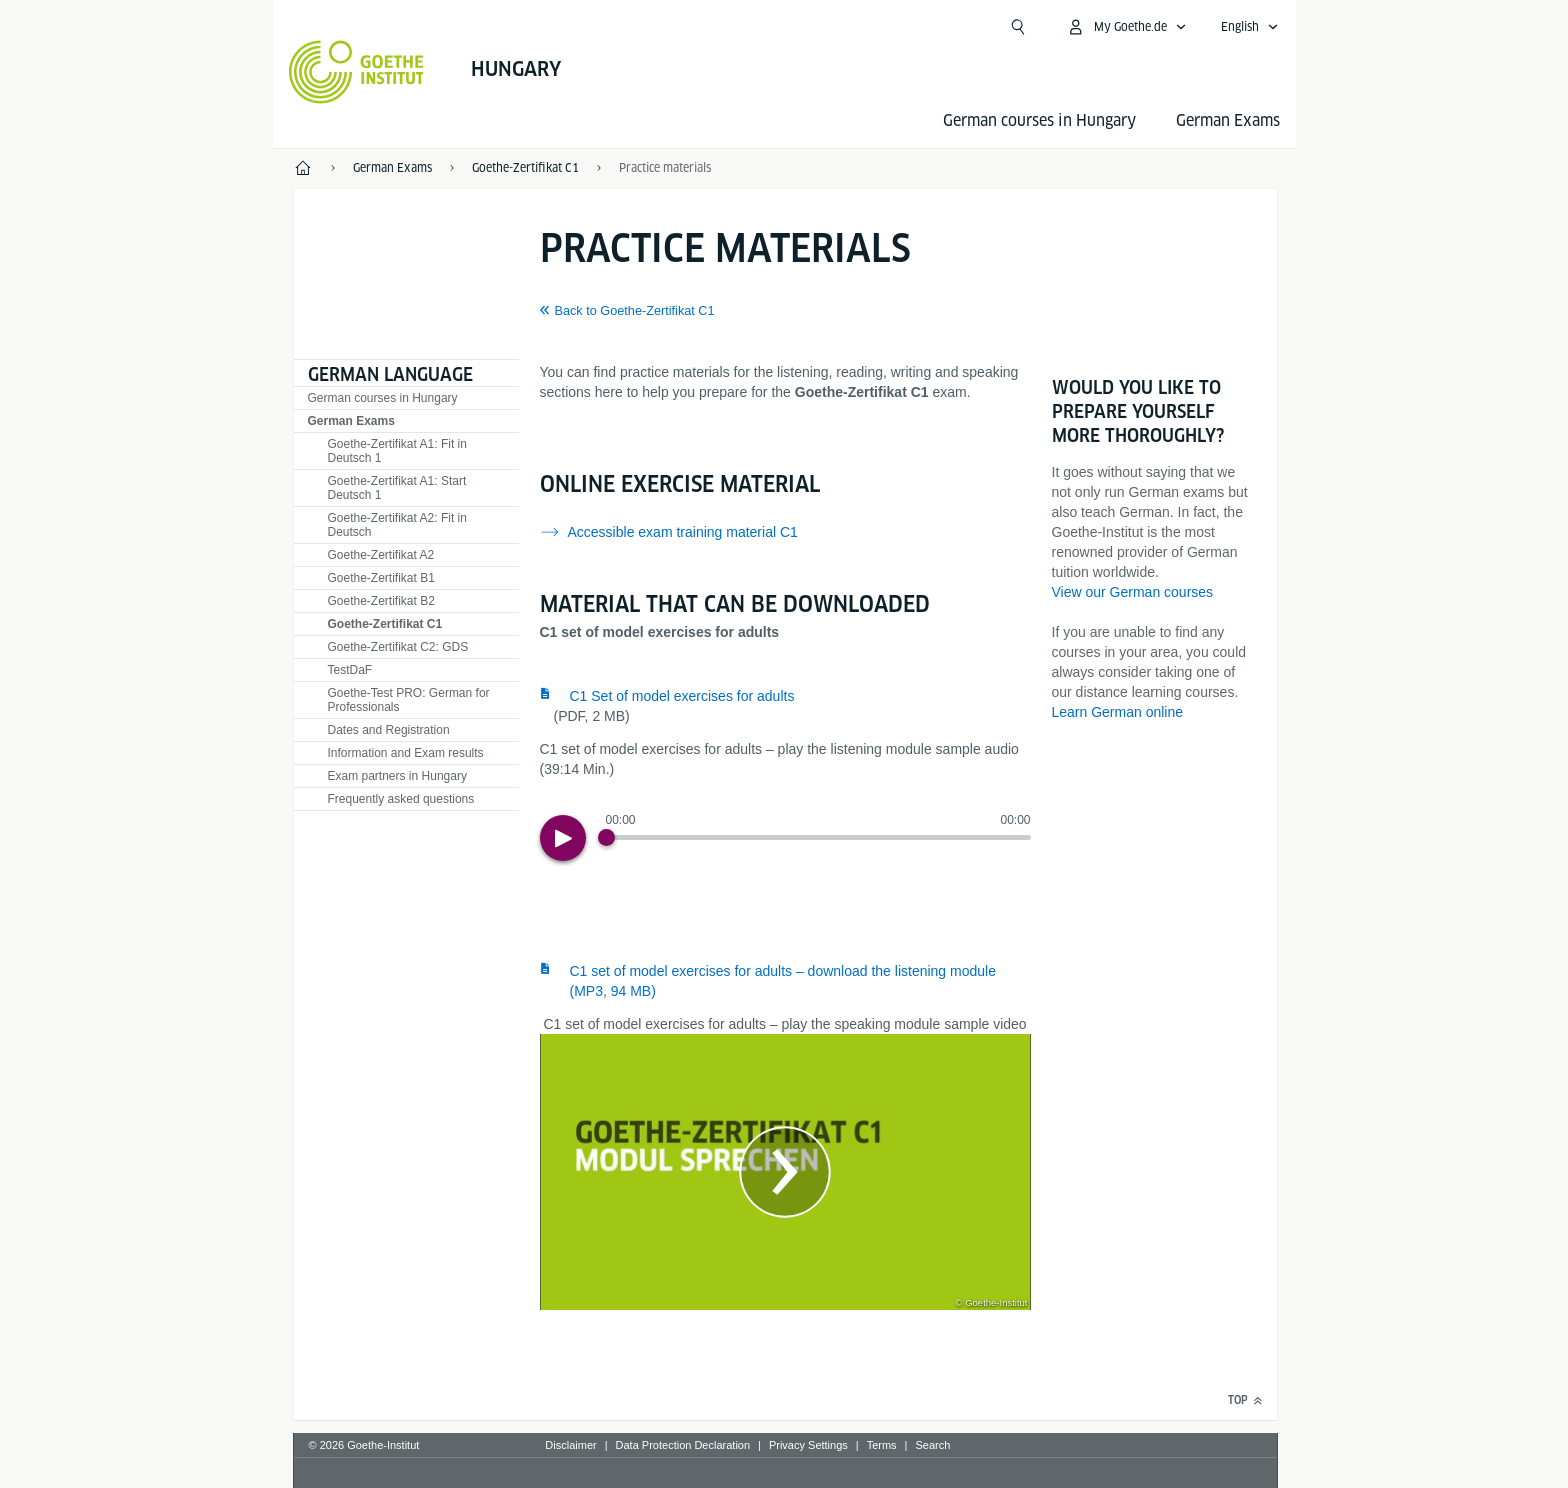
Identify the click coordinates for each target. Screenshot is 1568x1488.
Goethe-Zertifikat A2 (381, 555)
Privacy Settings (808, 1445)
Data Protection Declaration (683, 1445)
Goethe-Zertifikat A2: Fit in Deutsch (397, 525)
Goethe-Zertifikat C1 (385, 624)
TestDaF (350, 670)
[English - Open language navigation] (1250, 27)
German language (390, 374)
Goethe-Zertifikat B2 (381, 601)
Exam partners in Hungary (397, 776)
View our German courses (1133, 592)
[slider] (818, 837)
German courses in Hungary (1039, 120)
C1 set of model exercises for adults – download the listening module (783, 981)
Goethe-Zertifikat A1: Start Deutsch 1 (397, 488)
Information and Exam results (406, 753)
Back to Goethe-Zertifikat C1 (635, 311)
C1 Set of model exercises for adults (682, 696)
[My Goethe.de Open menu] (1126, 27)
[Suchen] (1018, 27)
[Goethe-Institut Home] (356, 72)
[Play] (563, 838)
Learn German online (1118, 712)
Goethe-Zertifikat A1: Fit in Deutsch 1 (397, 451)
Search (932, 1445)
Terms (882, 1445)
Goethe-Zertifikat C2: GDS (398, 647)
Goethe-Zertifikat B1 (381, 578)
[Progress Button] (606, 837)
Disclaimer (570, 1445)
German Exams (1228, 120)
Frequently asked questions (401, 799)
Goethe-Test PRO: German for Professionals (409, 700)
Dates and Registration (389, 730)
